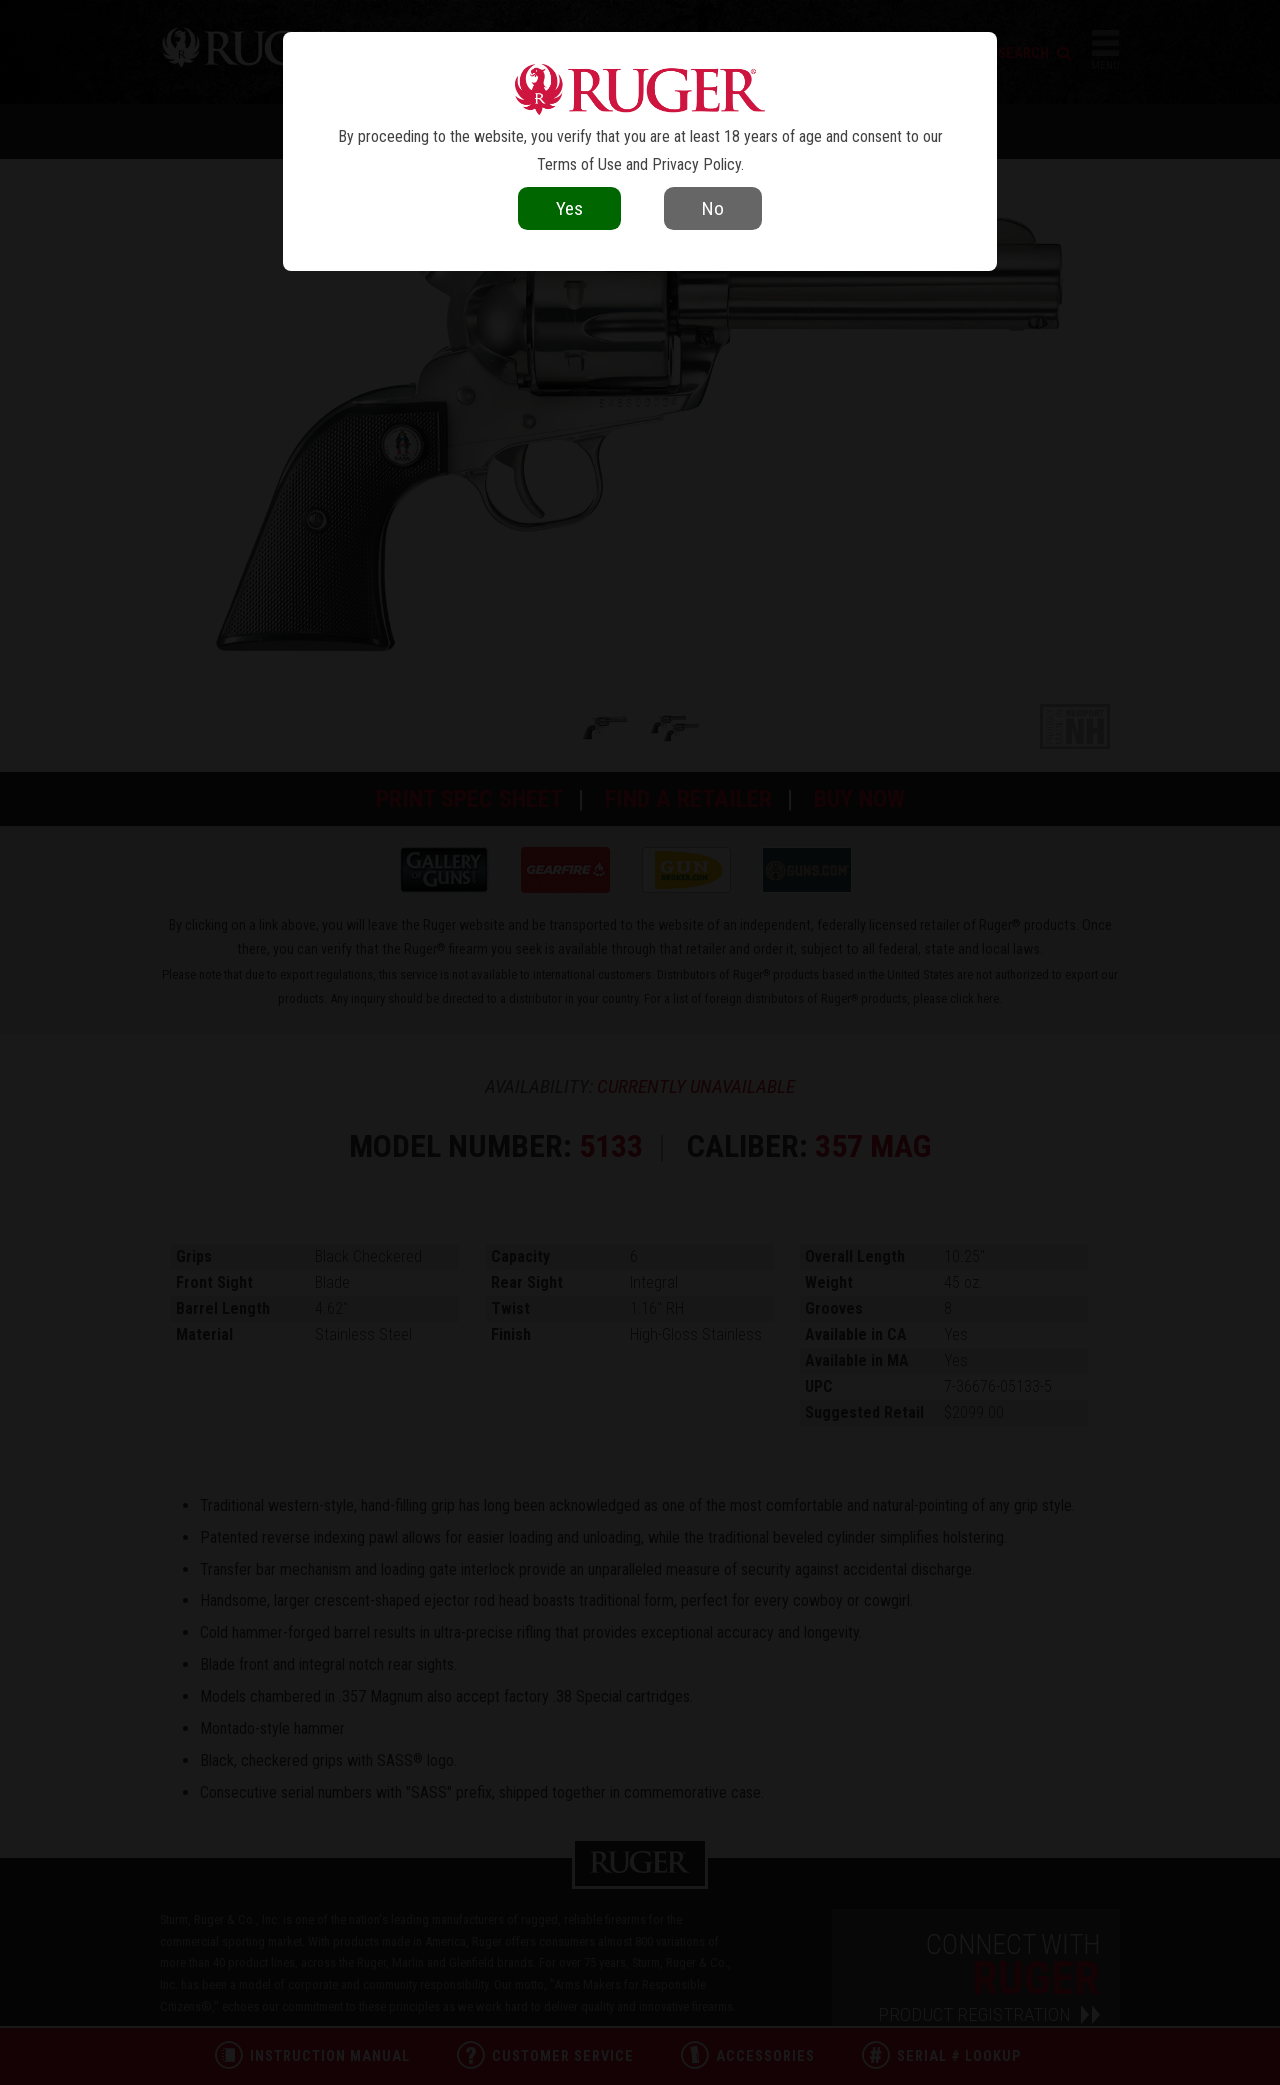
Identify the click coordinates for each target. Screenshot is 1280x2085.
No (713, 208)
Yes (569, 208)
